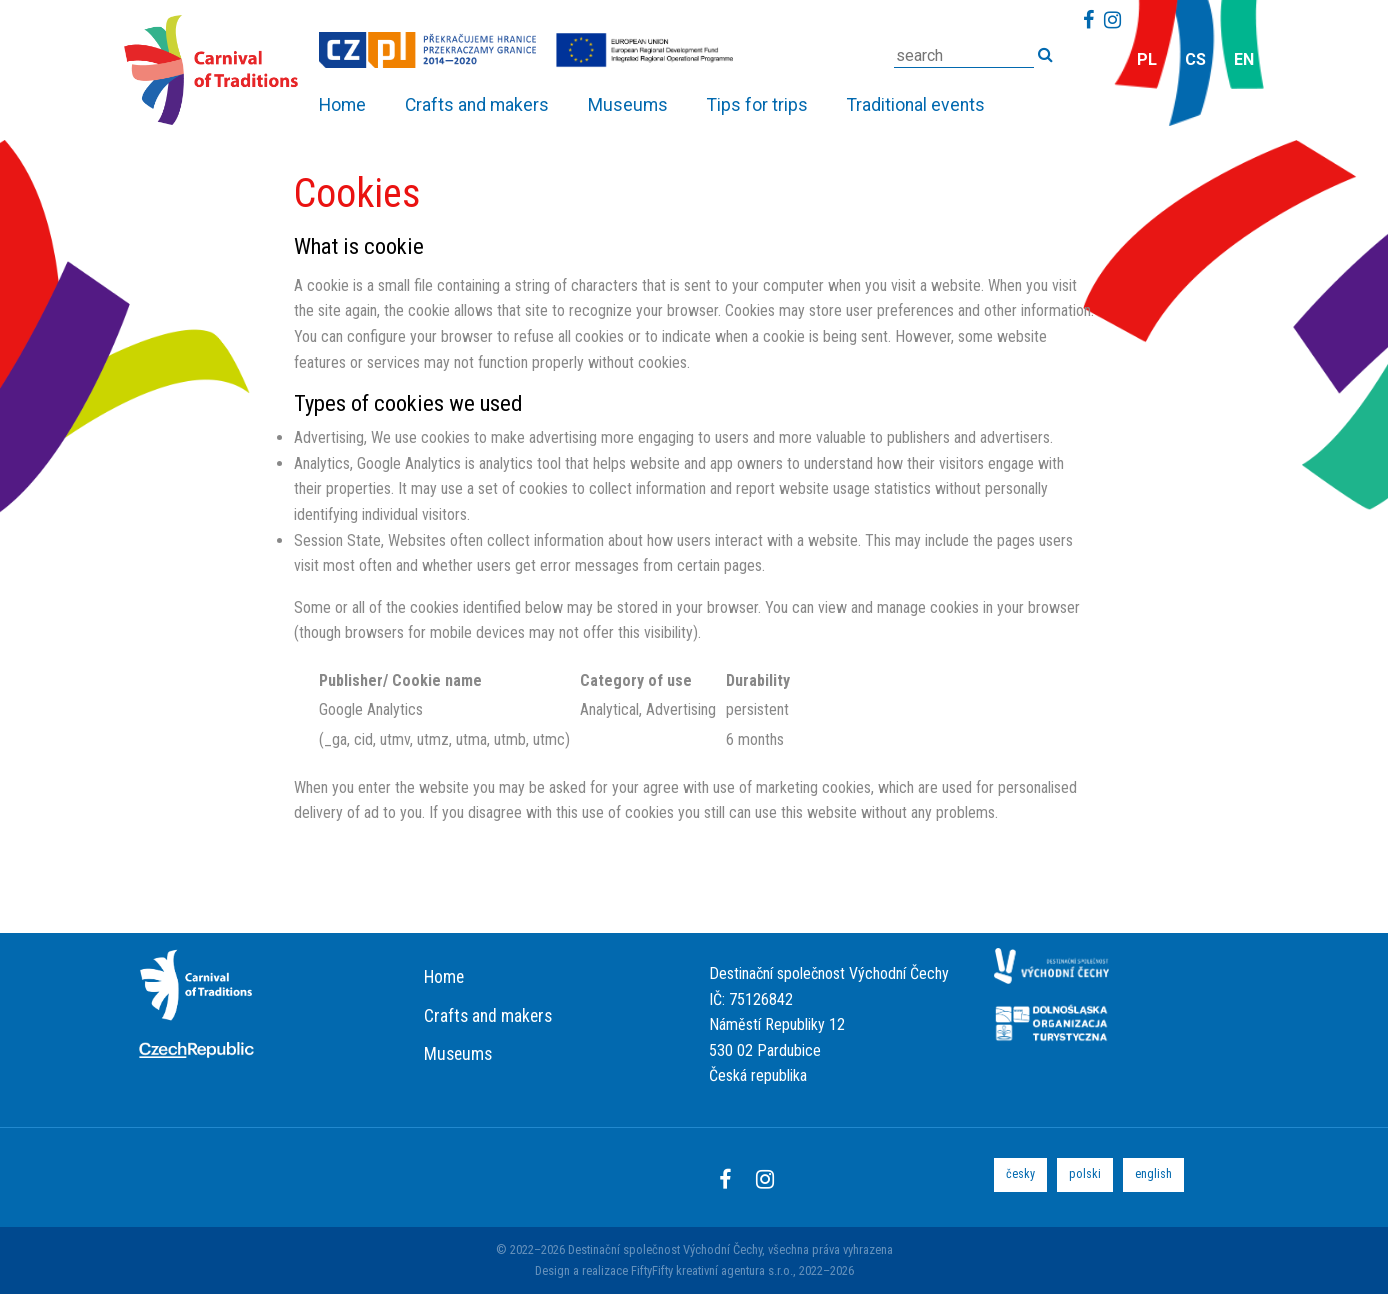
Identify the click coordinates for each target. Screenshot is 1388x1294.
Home (444, 977)
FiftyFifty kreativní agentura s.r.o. (712, 1270)
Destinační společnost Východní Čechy (665, 1249)
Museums (458, 1054)
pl (1147, 59)
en (1244, 59)
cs (1195, 59)
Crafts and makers (488, 1016)
